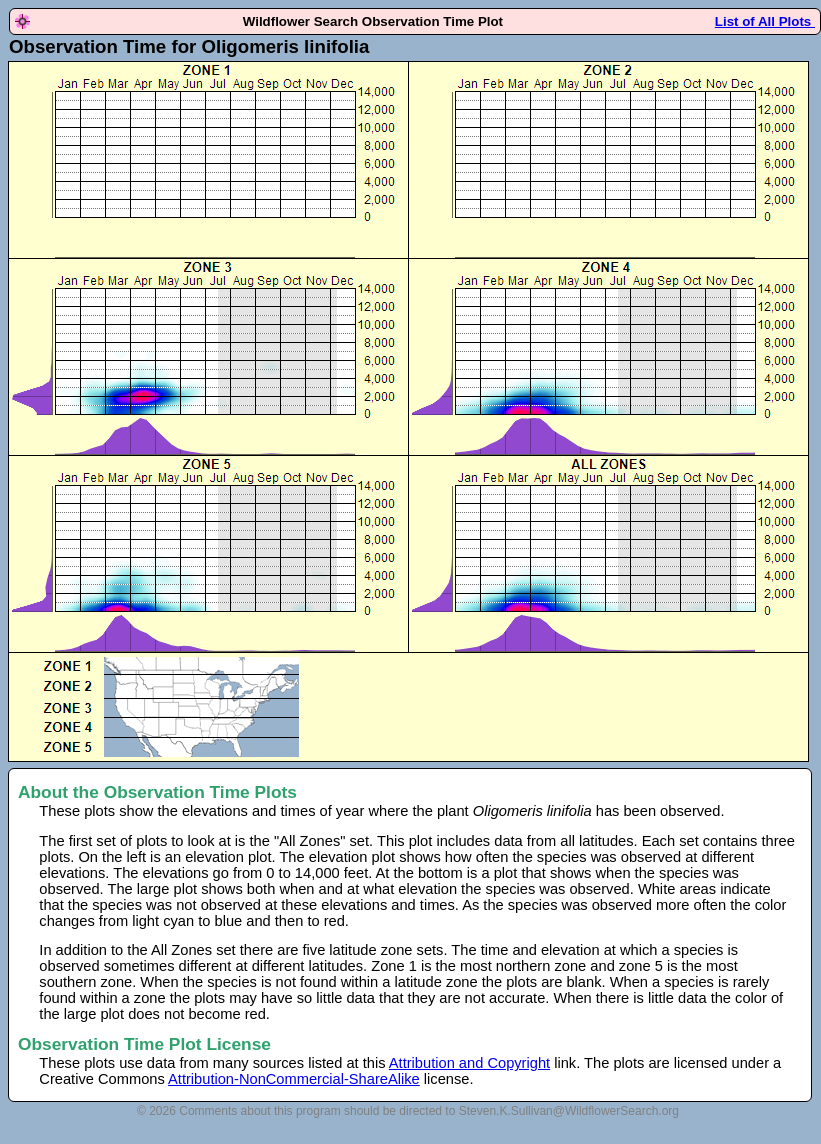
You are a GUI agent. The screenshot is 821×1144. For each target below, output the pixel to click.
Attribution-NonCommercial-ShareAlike (294, 1079)
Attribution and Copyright (469, 1063)
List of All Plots (765, 21)
